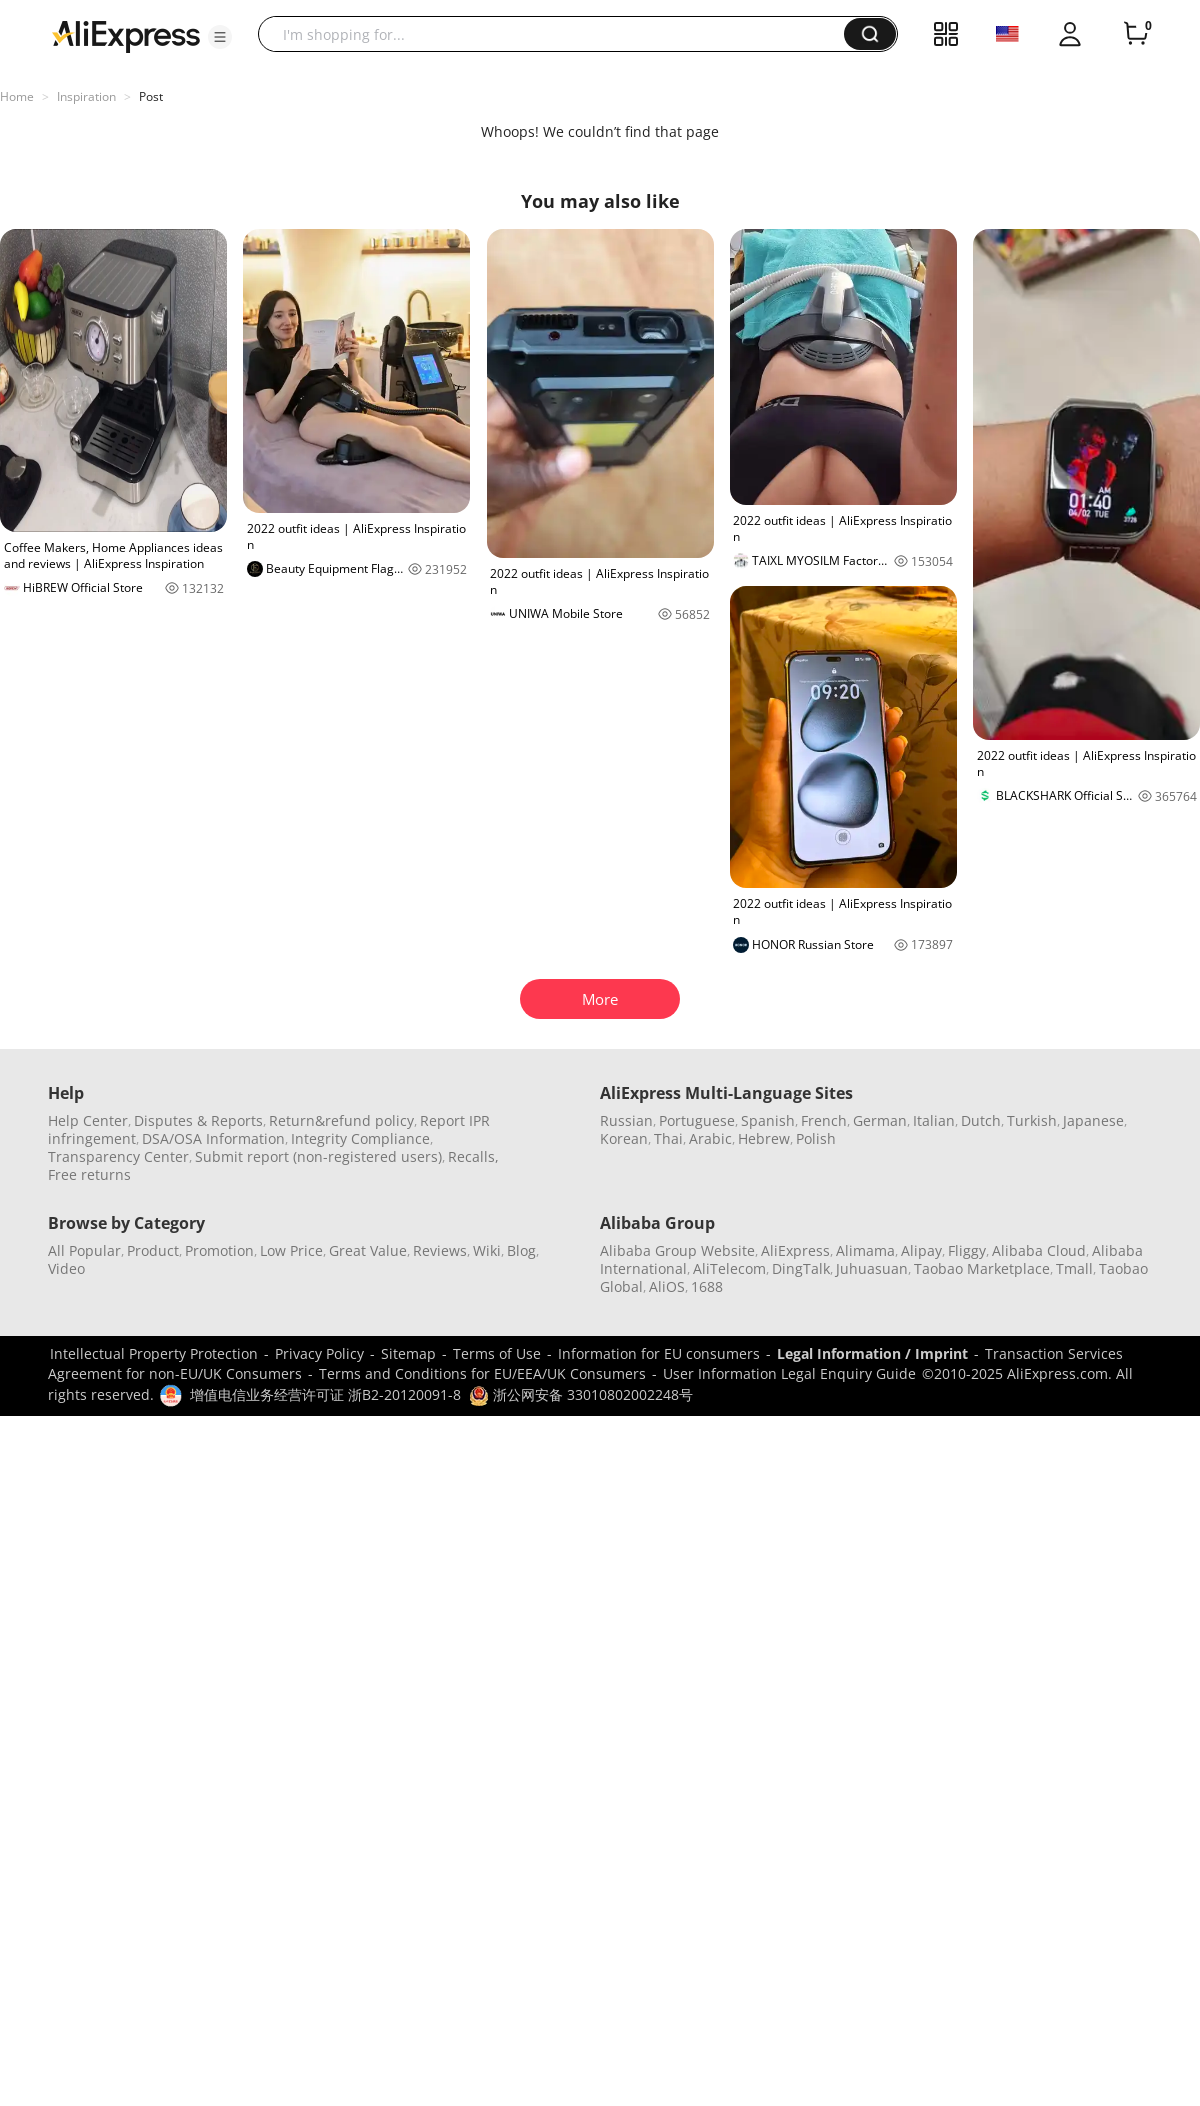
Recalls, (473, 1156)
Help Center (88, 1120)
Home (17, 96)
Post (151, 96)
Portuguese (697, 1120)
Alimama (865, 1250)
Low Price (291, 1250)
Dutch (981, 1120)
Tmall (1074, 1268)
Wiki (487, 1250)
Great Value (368, 1250)
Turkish (1032, 1120)
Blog (521, 1250)
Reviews (440, 1250)
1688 (707, 1286)
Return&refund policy (341, 1120)
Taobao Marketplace (982, 1268)
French (824, 1120)
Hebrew (764, 1138)
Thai (668, 1138)
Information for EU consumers (659, 1353)
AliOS (667, 1286)
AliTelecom (729, 1268)
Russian (626, 1120)
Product (153, 1250)
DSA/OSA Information (213, 1138)
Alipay (921, 1250)
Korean (624, 1138)
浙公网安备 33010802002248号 (581, 1394)
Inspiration (86, 96)
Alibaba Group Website (677, 1250)
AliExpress (795, 1250)
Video (66, 1268)
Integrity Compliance (360, 1138)
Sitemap (408, 1353)
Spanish (768, 1120)
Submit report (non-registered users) (318, 1156)
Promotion (219, 1250)
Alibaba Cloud (1039, 1250)
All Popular (84, 1250)
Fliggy (967, 1250)
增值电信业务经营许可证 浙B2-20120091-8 (325, 1394)
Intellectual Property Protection (154, 1353)
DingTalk (801, 1268)
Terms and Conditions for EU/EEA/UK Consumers (482, 1373)
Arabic (710, 1138)
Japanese (1093, 1120)
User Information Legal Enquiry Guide (789, 1373)
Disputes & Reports (198, 1120)
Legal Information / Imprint (872, 1353)
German (880, 1120)
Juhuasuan (872, 1268)
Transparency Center (118, 1156)
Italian (934, 1120)
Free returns (89, 1174)
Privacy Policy (319, 1353)
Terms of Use (497, 1353)
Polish (816, 1138)
